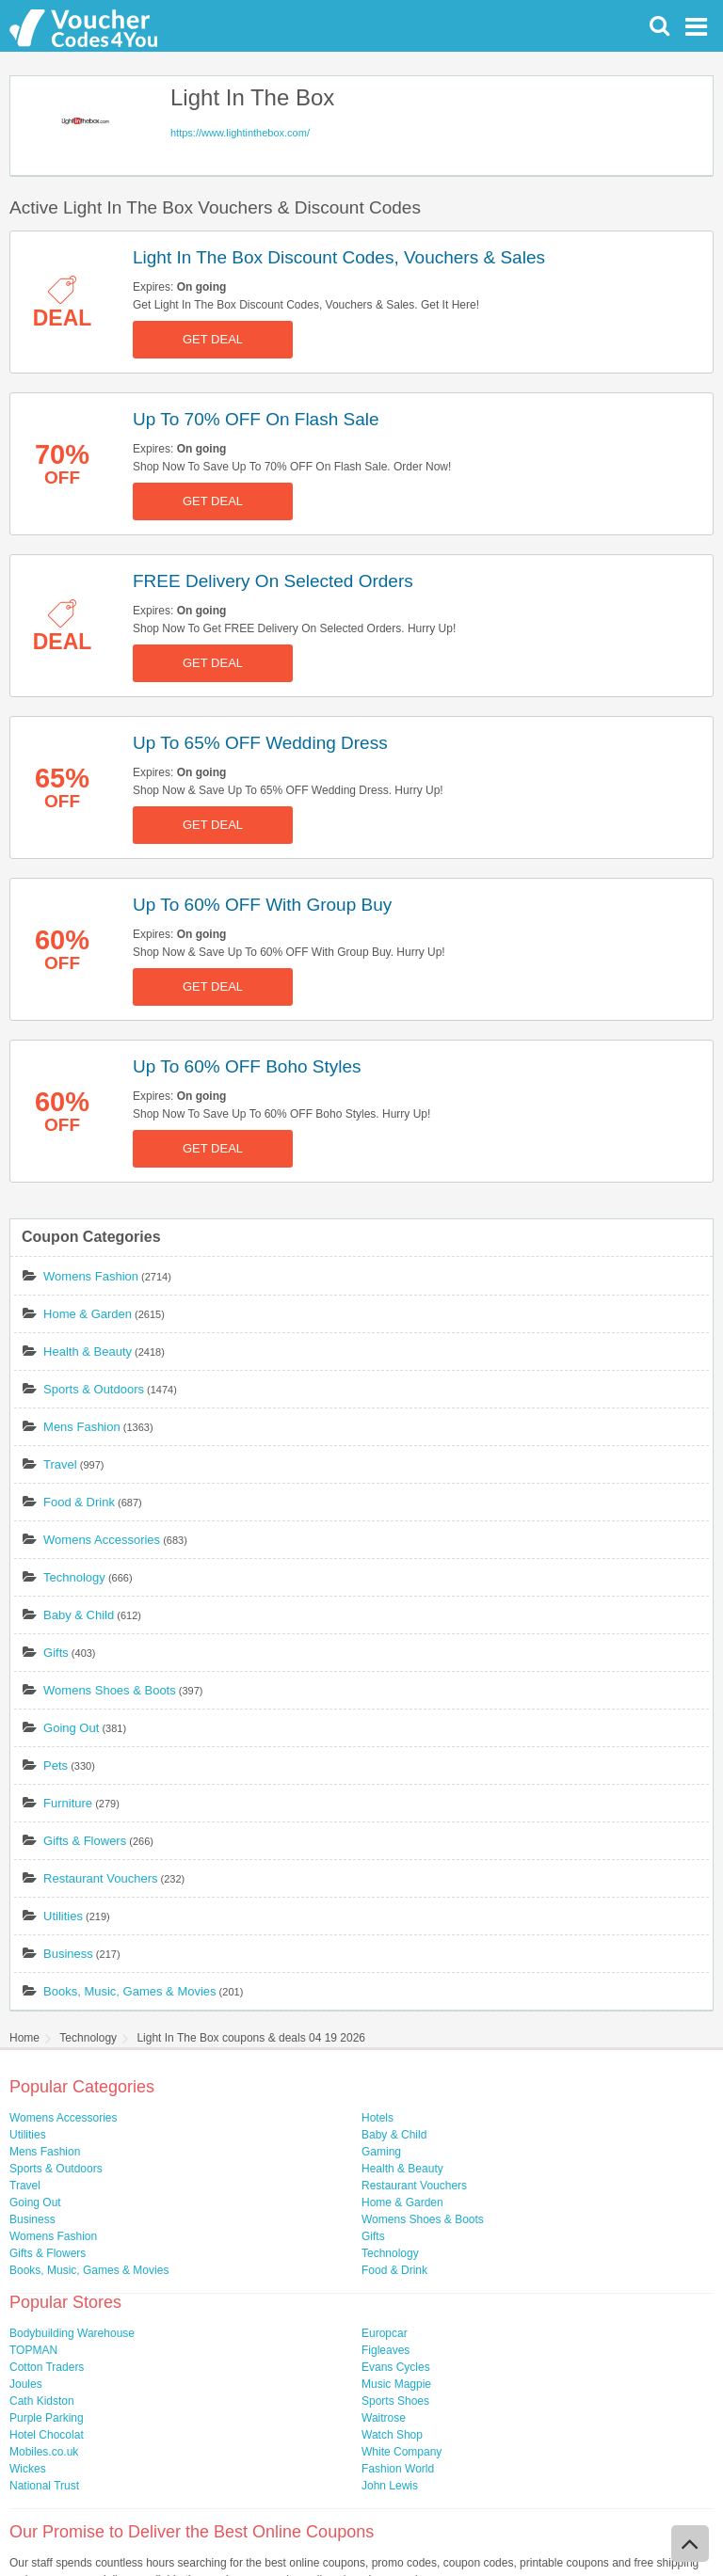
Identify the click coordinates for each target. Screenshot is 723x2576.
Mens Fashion (81, 1427)
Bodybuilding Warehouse (72, 2333)
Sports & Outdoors (93, 1389)
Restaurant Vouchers (100, 1878)
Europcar (385, 2333)
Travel (60, 1464)
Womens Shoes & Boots (109, 1690)
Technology (74, 1577)
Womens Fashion (90, 1276)
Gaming (381, 2151)
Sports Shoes (395, 2401)
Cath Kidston (41, 2401)
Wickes (27, 2468)
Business (68, 1954)
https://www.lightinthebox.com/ (240, 132)
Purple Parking (46, 2418)
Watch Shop (392, 2434)
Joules (25, 2384)
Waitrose (384, 2418)
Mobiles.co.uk (43, 2451)
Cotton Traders (46, 2367)
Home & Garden (87, 1314)
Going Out (71, 1728)
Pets (55, 1765)
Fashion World (398, 2468)
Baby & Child (78, 1615)
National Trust (44, 2485)
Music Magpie (396, 2384)
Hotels (378, 2117)
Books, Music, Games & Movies (130, 1991)
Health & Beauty (87, 1351)
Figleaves (386, 2350)
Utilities (63, 1916)
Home (24, 2037)
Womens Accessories (101, 1540)
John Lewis (390, 2485)
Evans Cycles (396, 2367)
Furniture (67, 1803)
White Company (402, 2451)
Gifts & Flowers (84, 1841)
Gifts (56, 1653)
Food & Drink (79, 1502)
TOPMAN (33, 2350)
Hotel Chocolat (46, 2434)
